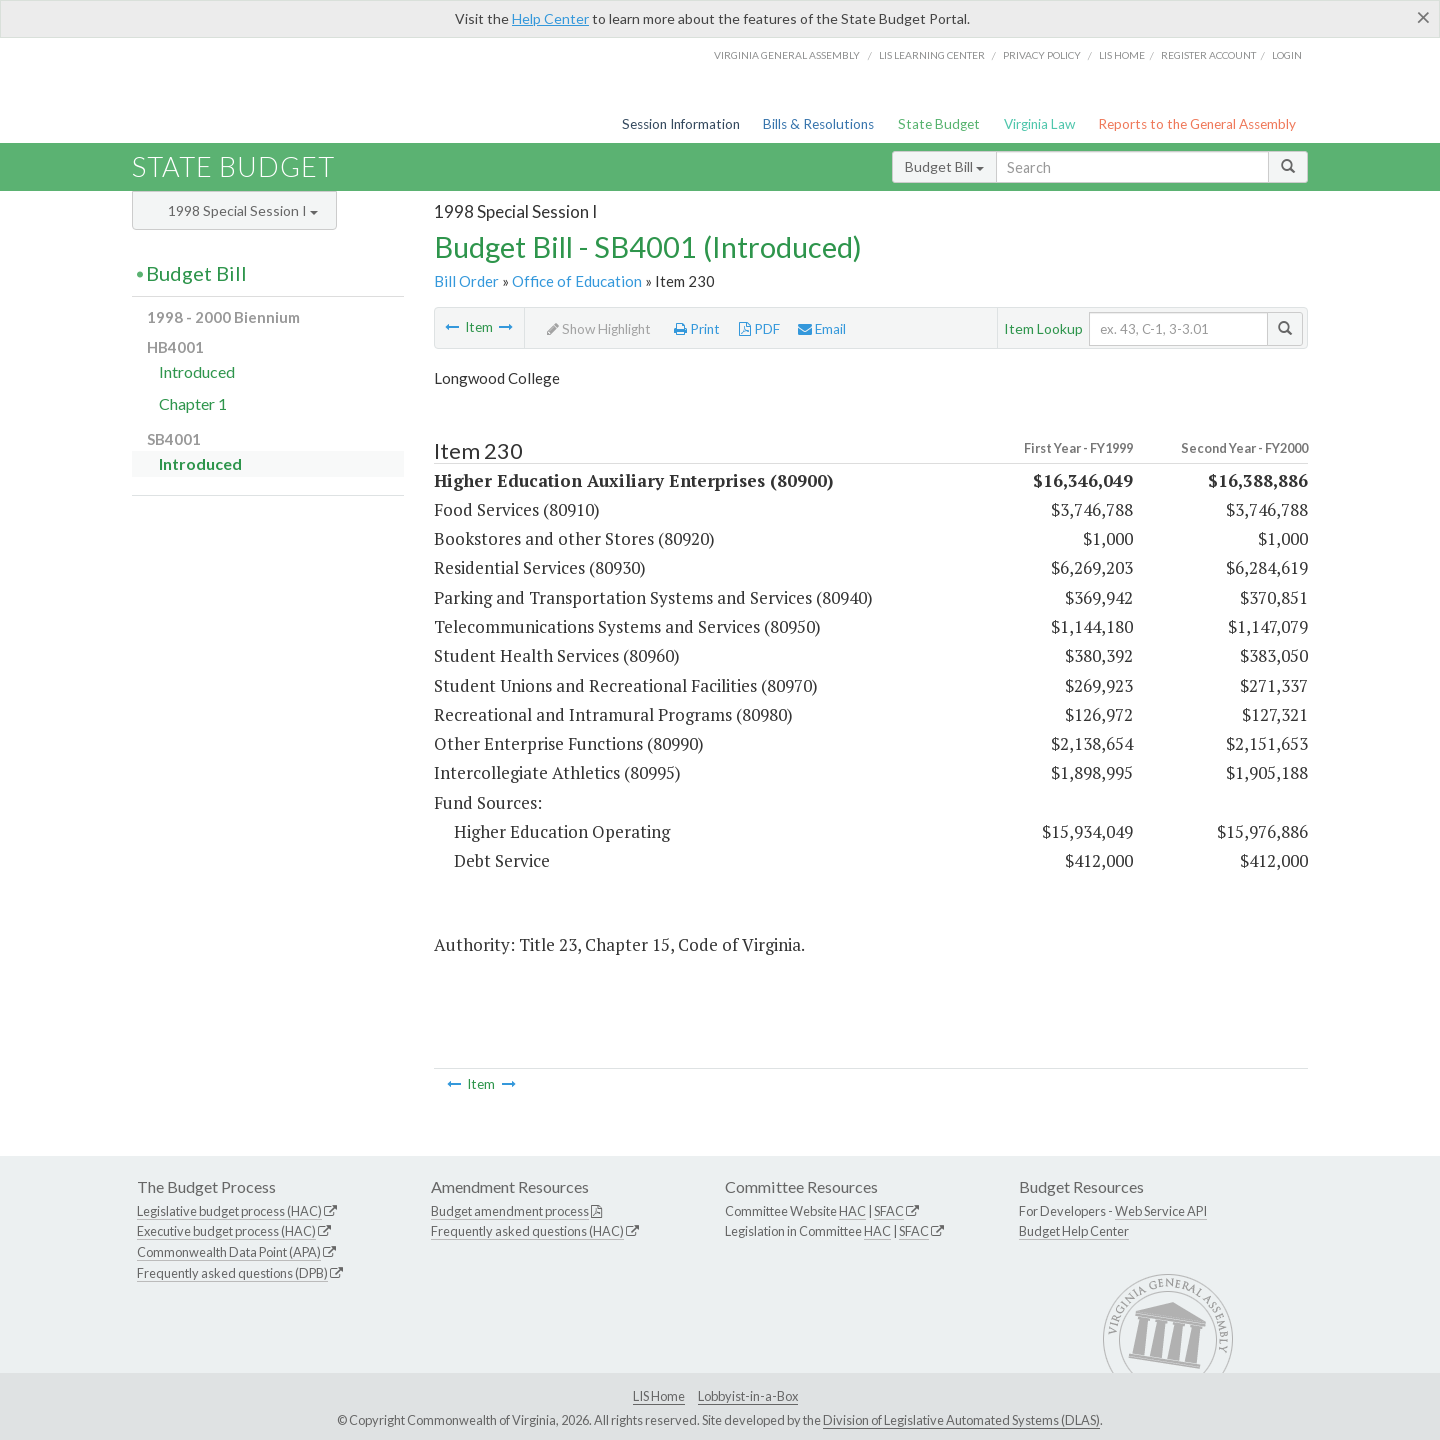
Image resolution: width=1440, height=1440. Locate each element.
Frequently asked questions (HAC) (527, 1231)
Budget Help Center (1074, 1231)
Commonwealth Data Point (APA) (229, 1252)
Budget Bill (944, 166)
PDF (759, 329)
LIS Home (659, 1396)
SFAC (889, 1211)
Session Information (681, 124)
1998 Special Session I (243, 210)
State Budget (939, 124)
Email (822, 329)
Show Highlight (599, 329)
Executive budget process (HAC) (226, 1231)
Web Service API (1161, 1211)
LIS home (1122, 55)
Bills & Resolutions (818, 124)
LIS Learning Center (932, 55)
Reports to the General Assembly (1197, 124)
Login (1287, 55)
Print (697, 329)
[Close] (1423, 17)
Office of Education (577, 281)
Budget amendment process (510, 1211)
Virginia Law (1039, 124)
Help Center (550, 18)
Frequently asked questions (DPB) (232, 1273)
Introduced (197, 371)
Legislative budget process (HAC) (229, 1211)
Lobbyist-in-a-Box (748, 1396)
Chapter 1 (193, 403)
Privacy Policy (1042, 55)
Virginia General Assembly (787, 55)
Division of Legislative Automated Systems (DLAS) (961, 1420)
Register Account (1208, 55)
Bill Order (466, 281)
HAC (852, 1211)
